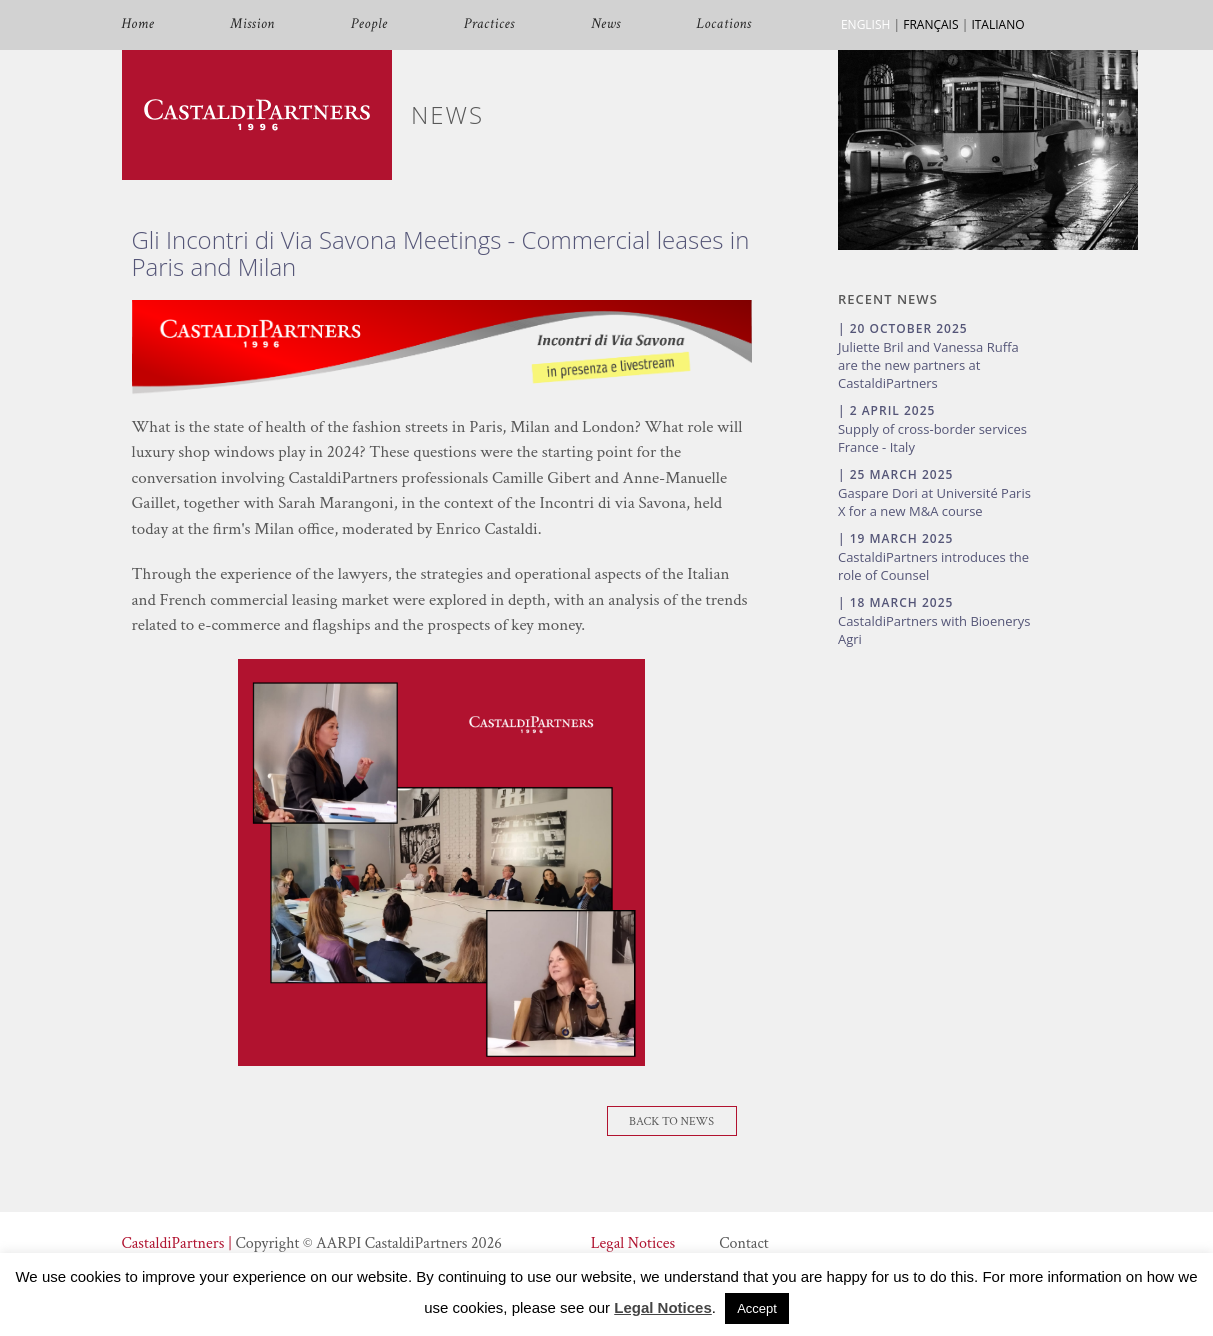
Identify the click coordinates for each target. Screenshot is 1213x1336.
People (369, 24)
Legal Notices (633, 1243)
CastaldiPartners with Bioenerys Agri (934, 630)
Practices (489, 24)
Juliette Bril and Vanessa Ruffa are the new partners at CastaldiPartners (928, 365)
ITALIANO (997, 24)
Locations (724, 24)
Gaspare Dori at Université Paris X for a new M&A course (934, 502)
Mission (252, 24)
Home (138, 24)
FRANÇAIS (930, 24)
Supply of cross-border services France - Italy (932, 438)
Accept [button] (757, 1308)
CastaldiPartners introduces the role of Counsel (933, 566)
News (606, 24)
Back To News (671, 1121)
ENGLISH (865, 24)
